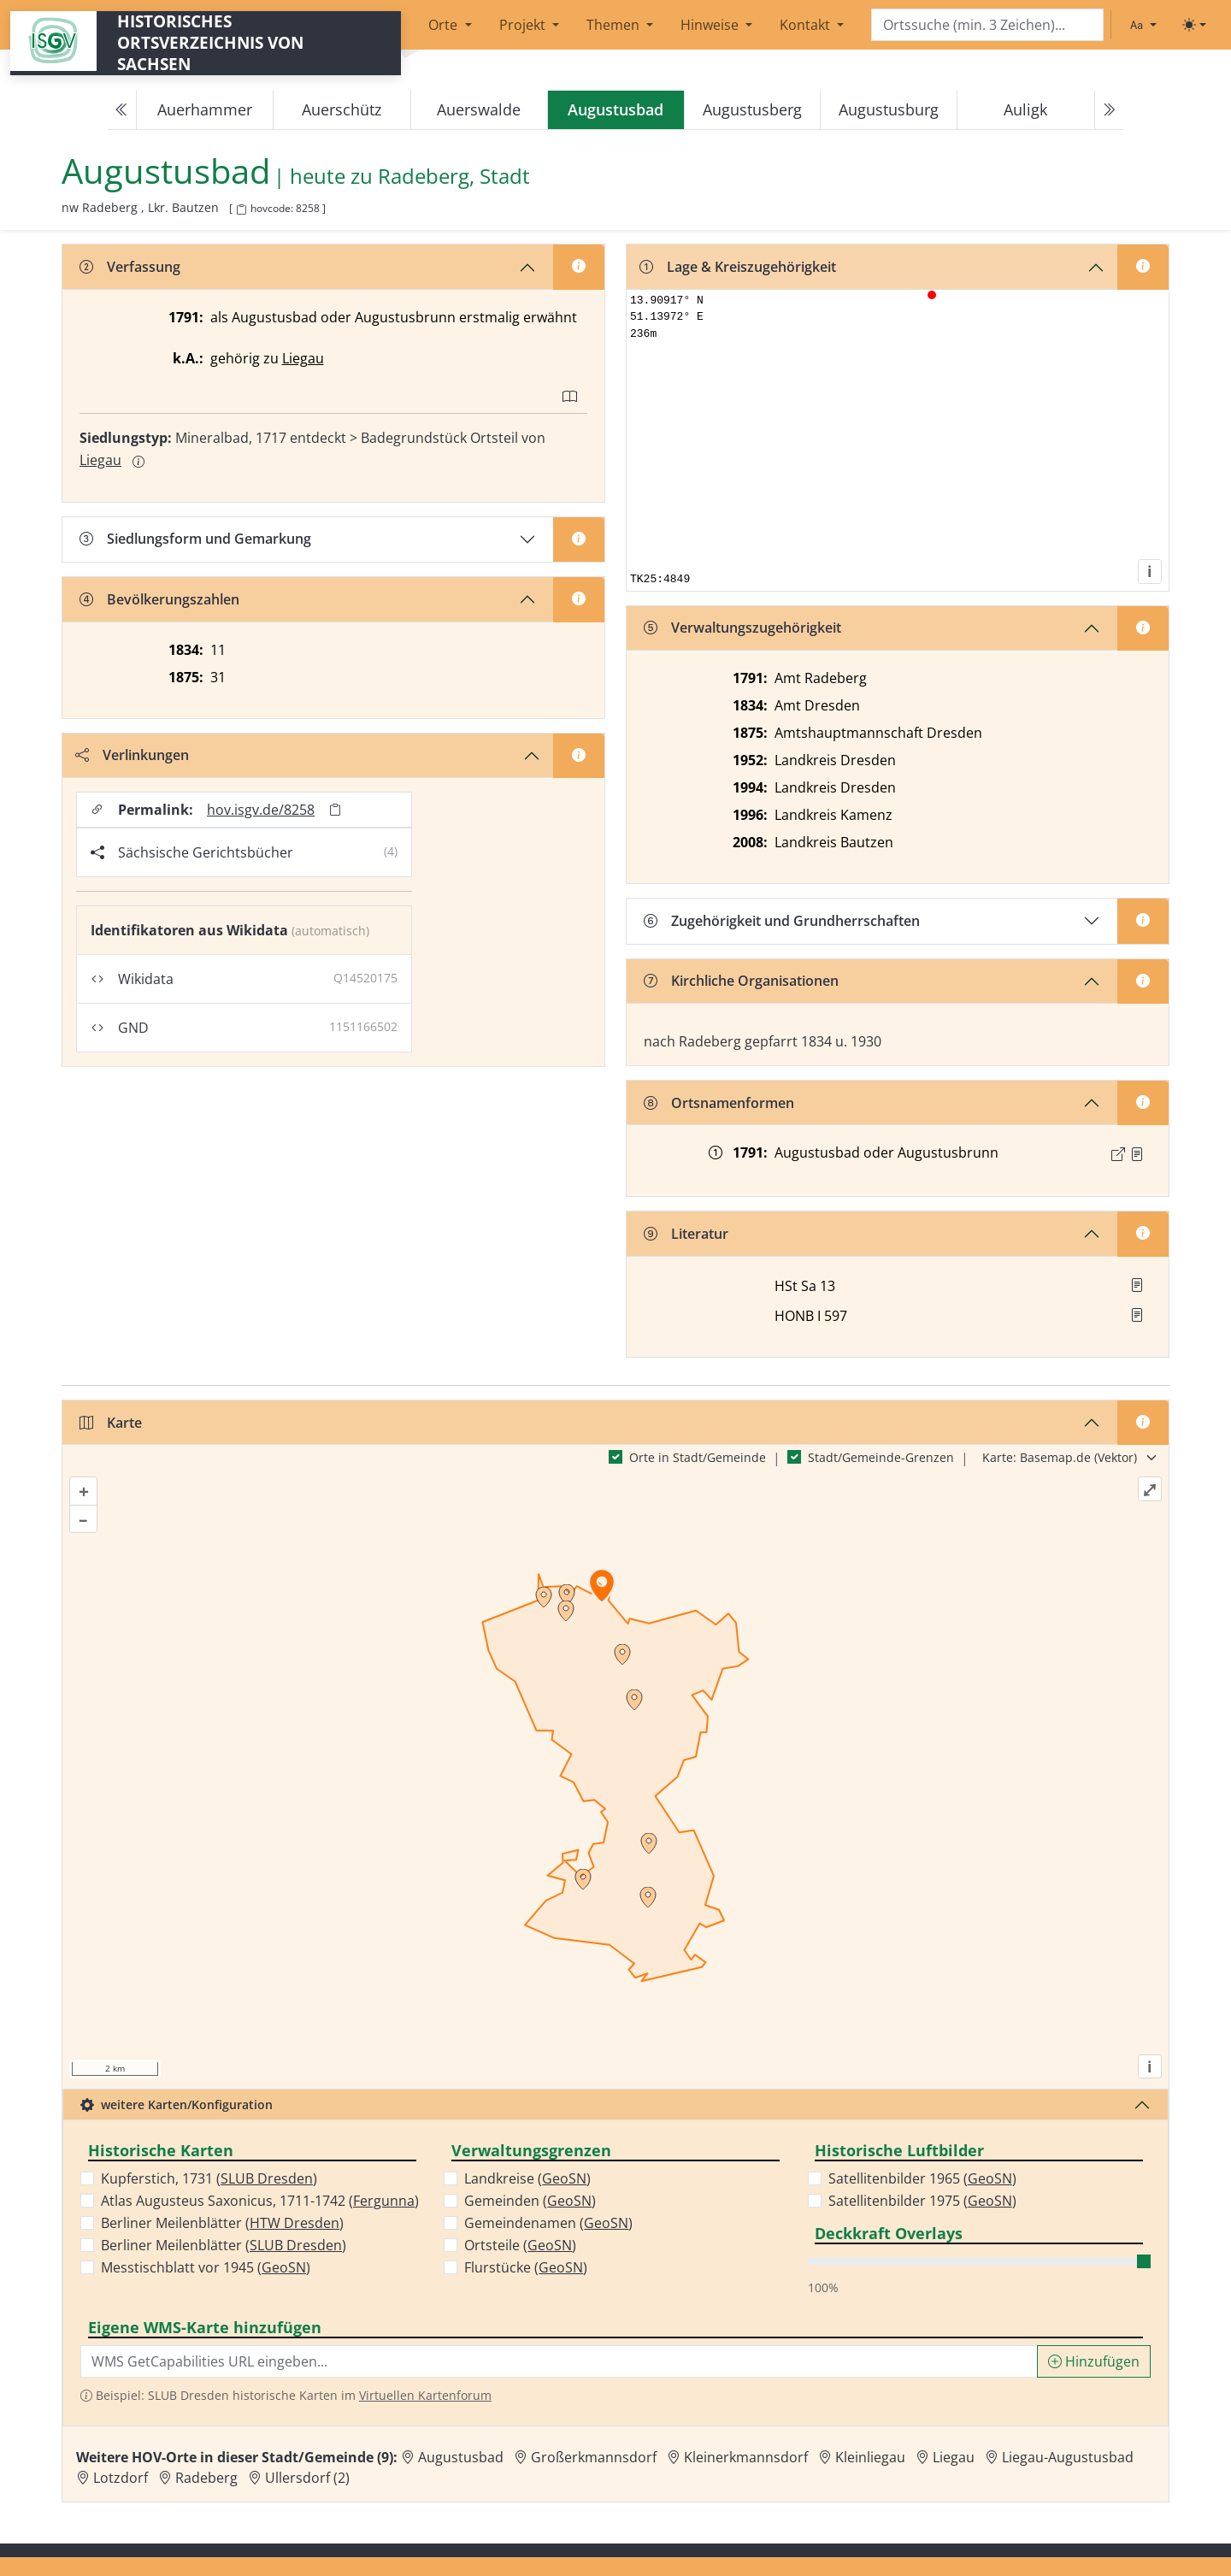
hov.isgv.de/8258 (261, 809)
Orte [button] (444, 24)
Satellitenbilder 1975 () (922, 2200)
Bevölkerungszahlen (159, 599)
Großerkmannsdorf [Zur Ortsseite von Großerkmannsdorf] (594, 2457)
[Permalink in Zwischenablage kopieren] (335, 810)
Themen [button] (614, 24)
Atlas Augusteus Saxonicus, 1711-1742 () (260, 2200)
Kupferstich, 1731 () (209, 2178)
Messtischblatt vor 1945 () (205, 2267)
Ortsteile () (520, 2245)
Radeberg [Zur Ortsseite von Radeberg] (206, 2477)
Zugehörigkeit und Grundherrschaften (782, 920)
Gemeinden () (530, 2200)
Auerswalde (479, 109)
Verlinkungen (132, 755)
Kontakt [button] (806, 24)
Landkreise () (527, 2178)
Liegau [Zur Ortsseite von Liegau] (954, 2457)
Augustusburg (889, 109)
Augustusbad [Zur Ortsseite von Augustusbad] (461, 2457)
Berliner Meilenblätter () (222, 2222)
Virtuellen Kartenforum (425, 2395)
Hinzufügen (1094, 2361)
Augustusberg (752, 109)
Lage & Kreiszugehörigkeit (737, 266)
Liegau (303, 358)
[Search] (987, 25)
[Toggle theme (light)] (1194, 25)
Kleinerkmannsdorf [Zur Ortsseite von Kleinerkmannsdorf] (746, 2457)
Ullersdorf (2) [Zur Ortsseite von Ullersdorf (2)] (307, 2477)
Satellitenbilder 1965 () (922, 2178)
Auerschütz (341, 109)
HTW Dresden (294, 2222)
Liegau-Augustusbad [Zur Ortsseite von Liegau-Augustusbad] (1068, 2457)
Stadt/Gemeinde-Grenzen (881, 1457)
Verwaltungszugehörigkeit (742, 627)
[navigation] (615, 110)
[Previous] (122, 110)
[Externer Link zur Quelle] (1118, 1154)
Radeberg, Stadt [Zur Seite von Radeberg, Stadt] (454, 176)
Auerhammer (204, 109)
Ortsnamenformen (719, 1102)
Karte (111, 1422)
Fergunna (384, 2200)
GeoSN (284, 2267)
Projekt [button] (524, 24)
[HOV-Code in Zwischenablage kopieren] (241, 209)
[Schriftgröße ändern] (1143, 25)
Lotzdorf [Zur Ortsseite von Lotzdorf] (120, 2477)
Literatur (686, 1233)
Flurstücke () (525, 2267)
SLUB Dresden (267, 2178)
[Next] (1108, 110)
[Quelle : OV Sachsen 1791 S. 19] (1137, 1154)
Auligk (1025, 109)
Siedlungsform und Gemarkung (195, 538)
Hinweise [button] (711, 24)
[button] (1137, 1154)
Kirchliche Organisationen (741, 980)
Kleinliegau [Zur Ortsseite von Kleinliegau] (870, 2457)
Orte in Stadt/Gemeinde (697, 1457)
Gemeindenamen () (548, 2222)
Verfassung (130, 266)
